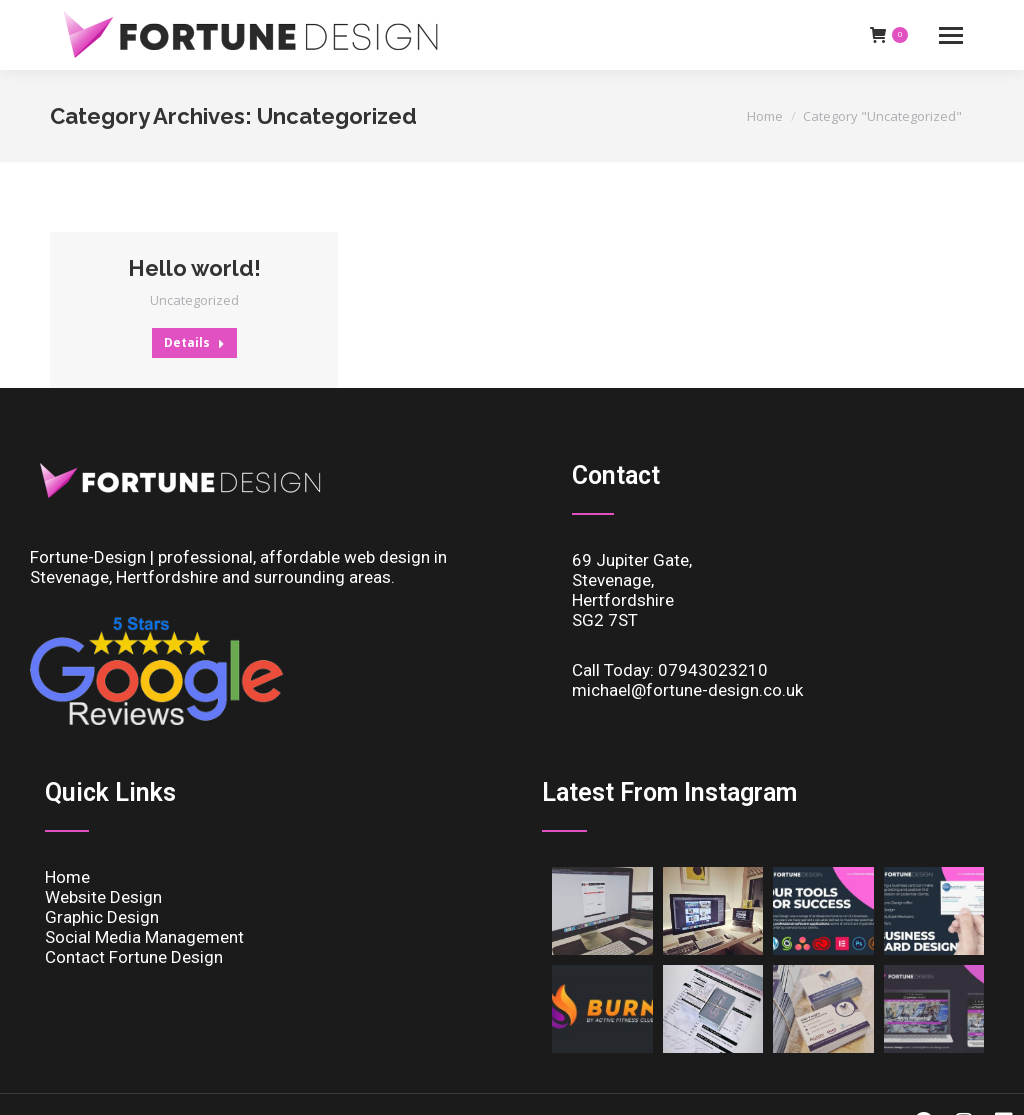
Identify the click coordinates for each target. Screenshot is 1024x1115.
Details (194, 342)
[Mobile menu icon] (951, 35)
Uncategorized (194, 300)
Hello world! (194, 268)
